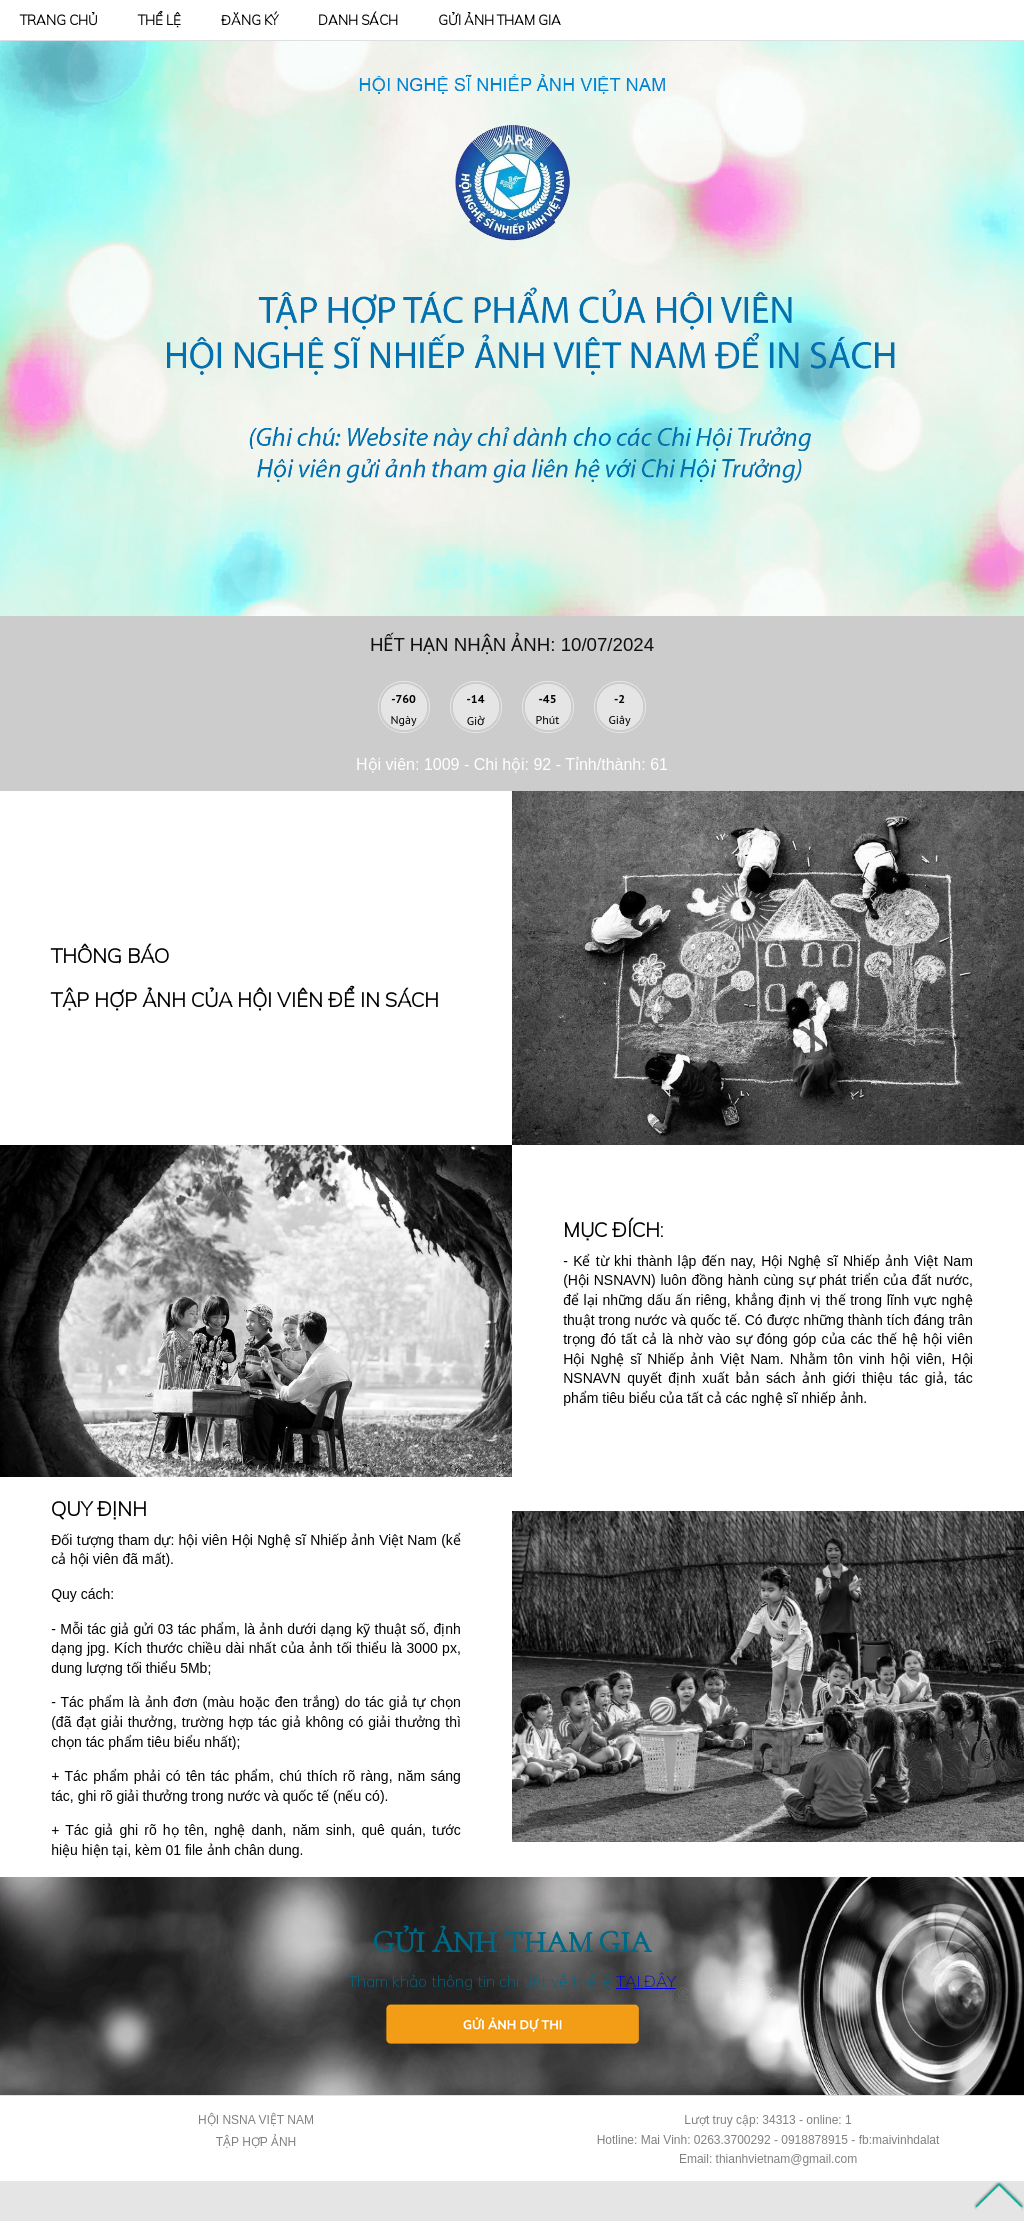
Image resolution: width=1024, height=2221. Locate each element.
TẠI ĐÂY (646, 1981)
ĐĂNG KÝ (249, 20)
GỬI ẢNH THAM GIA (499, 20)
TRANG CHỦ (59, 20)
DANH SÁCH (358, 20)
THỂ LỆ (159, 20)
